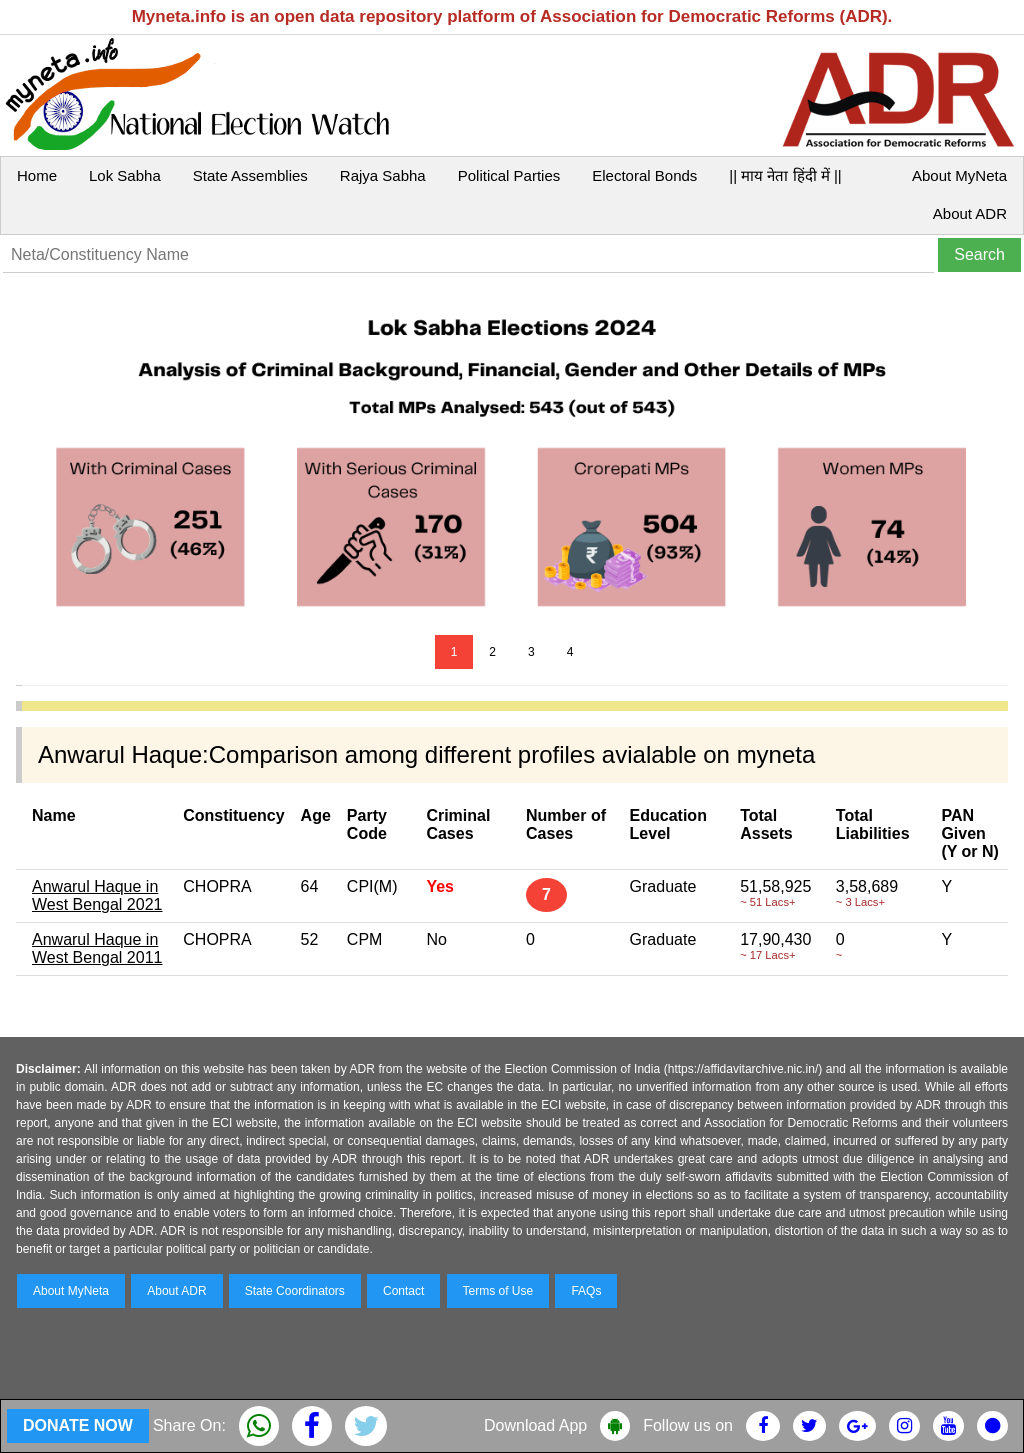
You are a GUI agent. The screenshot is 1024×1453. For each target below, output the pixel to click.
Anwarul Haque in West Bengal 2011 (97, 948)
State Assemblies (250, 175)
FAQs (586, 1291)
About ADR (970, 213)
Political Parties (509, 175)
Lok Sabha (125, 175)
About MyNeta (959, 175)
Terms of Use (498, 1291)
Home (37, 175)
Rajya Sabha (383, 175)
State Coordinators (295, 1291)
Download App (535, 1425)
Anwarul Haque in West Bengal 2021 (97, 895)
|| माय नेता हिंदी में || (785, 175)
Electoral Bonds (644, 175)
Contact (403, 1291)
